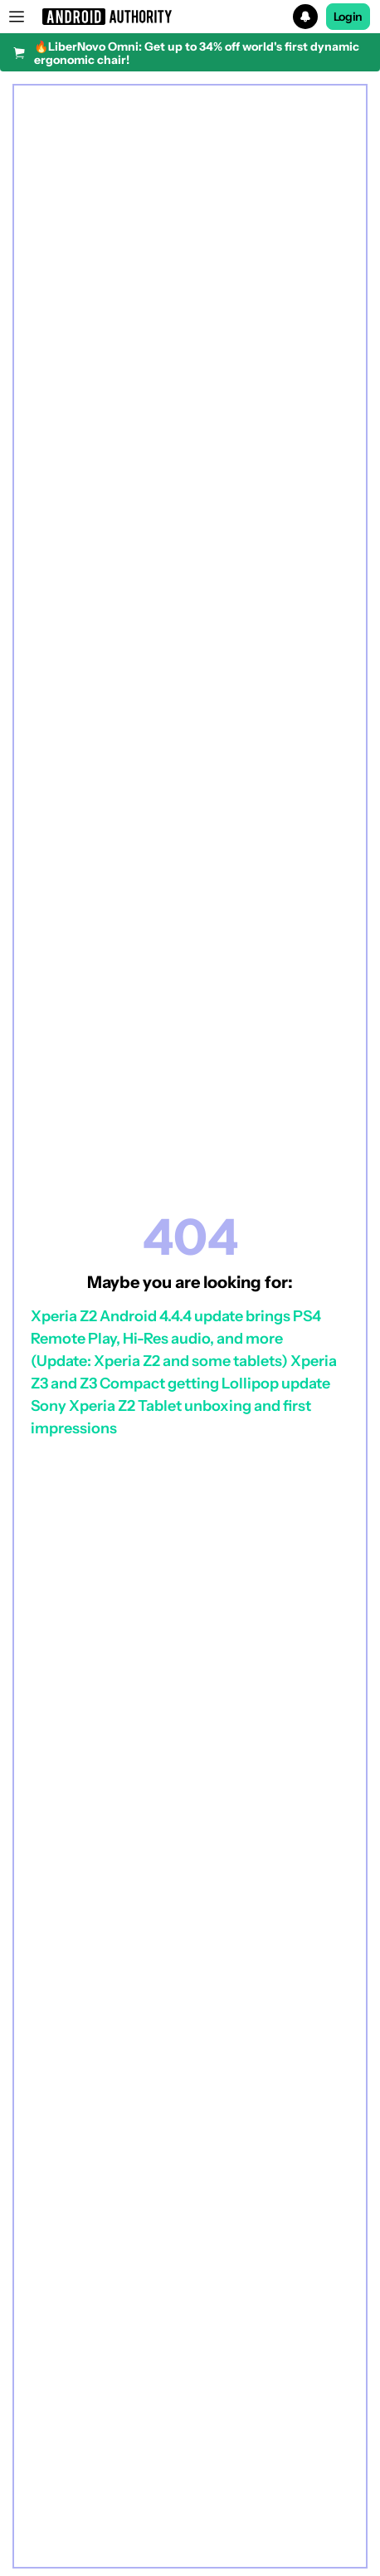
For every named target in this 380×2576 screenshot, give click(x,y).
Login (348, 16)
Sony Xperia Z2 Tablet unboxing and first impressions (171, 1417)
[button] (190, 16)
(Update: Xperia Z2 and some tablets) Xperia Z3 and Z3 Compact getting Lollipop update (184, 1372)
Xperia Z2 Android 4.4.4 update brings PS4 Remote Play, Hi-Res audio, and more (176, 1327)
